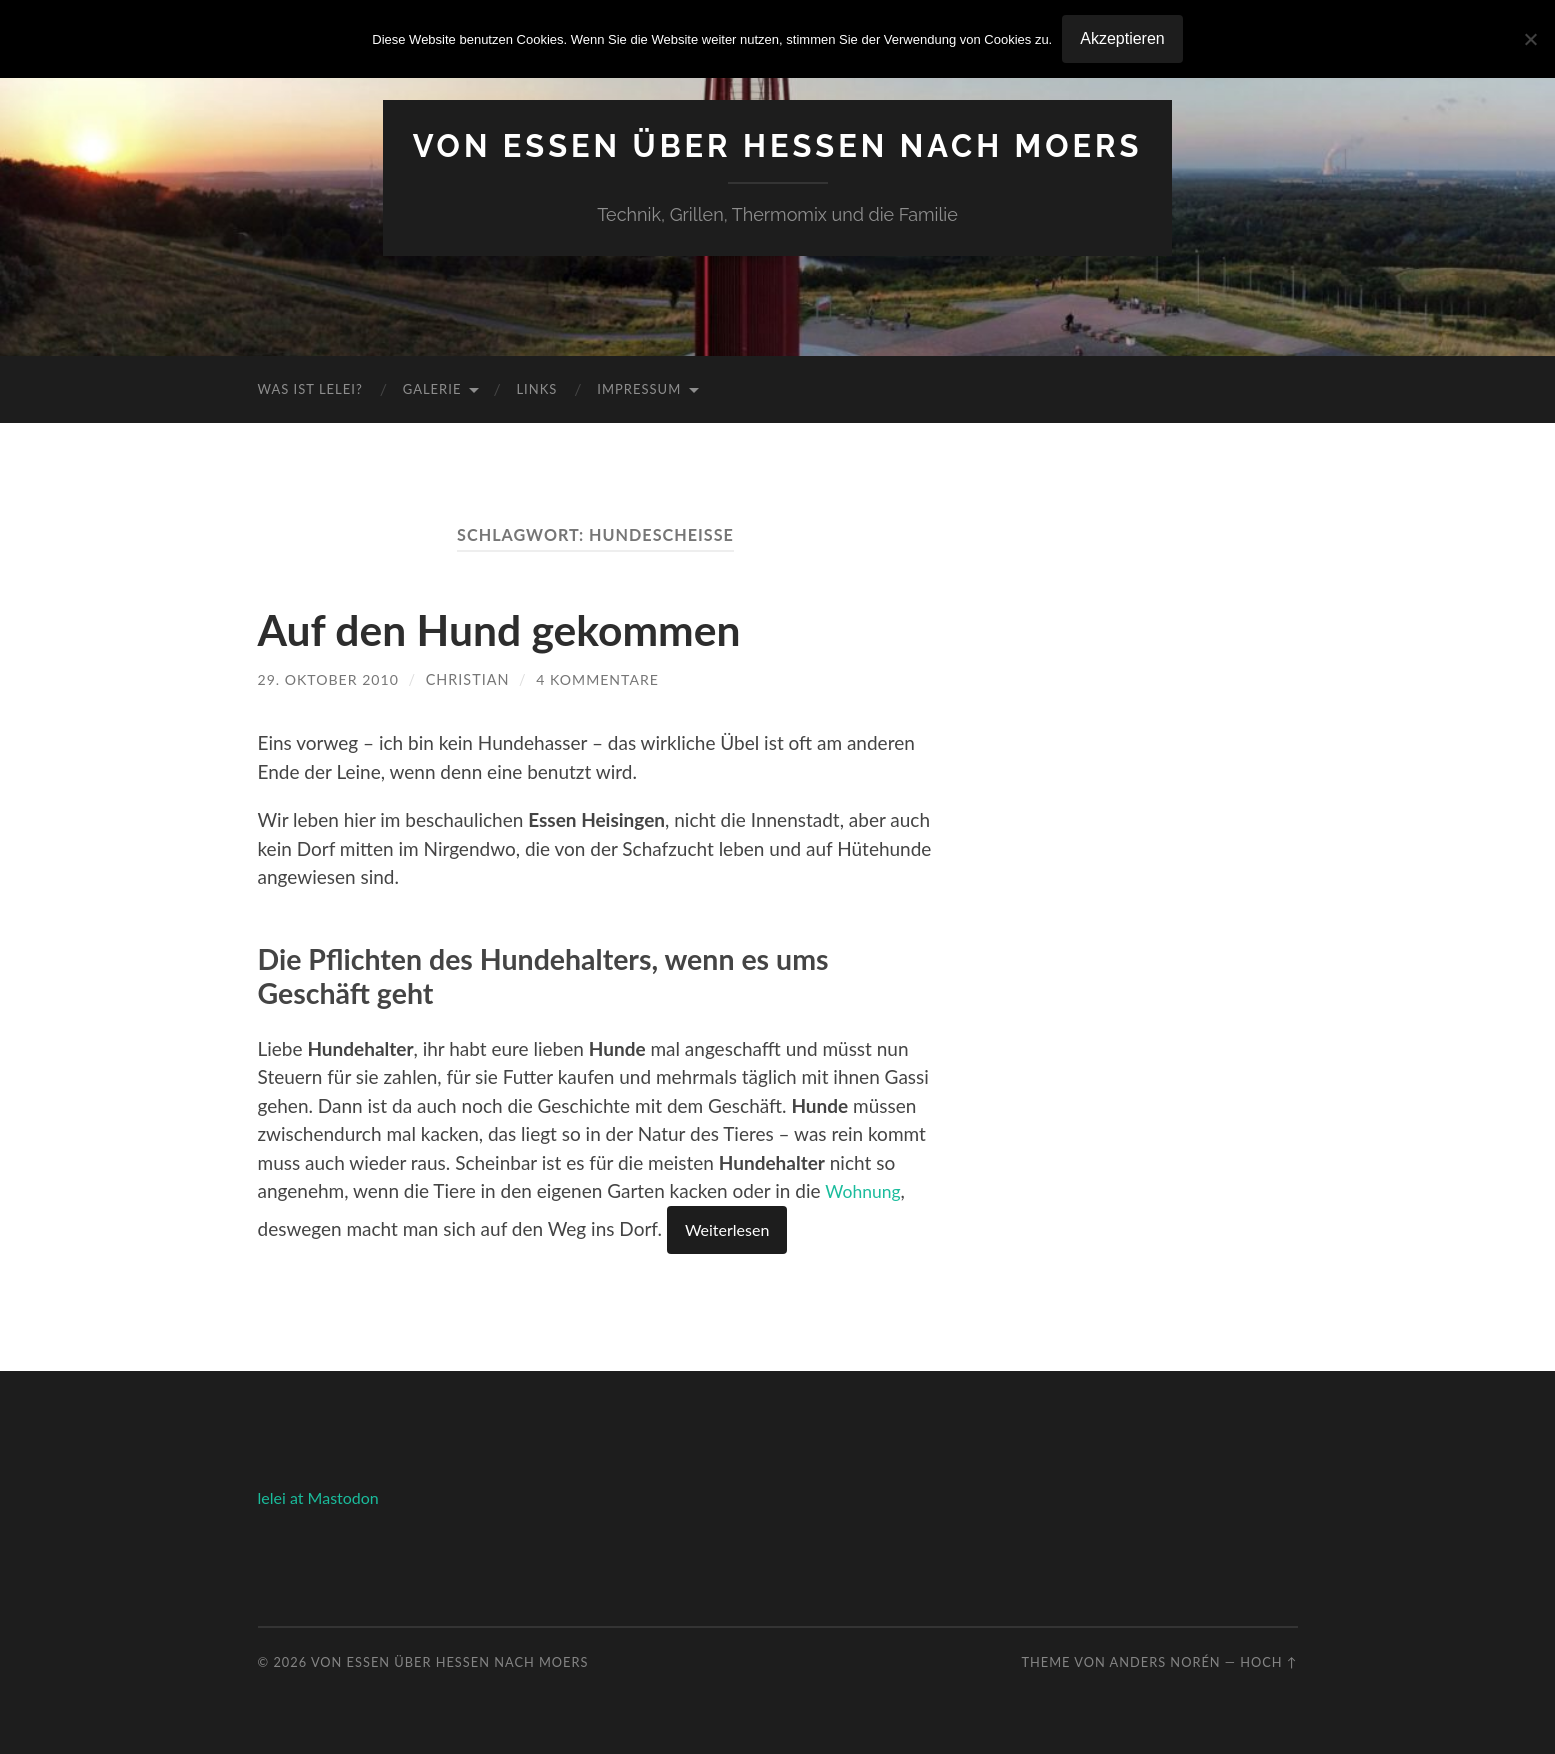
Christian (470, 679)
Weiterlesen (727, 1229)
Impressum (639, 389)
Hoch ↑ (1268, 1662)
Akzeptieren (1122, 38)
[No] (1530, 39)
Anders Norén (1165, 1662)
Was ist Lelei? (310, 389)
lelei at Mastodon (318, 1497)
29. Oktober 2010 (330, 679)
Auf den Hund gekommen (513, 629)
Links (536, 389)
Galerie (432, 389)
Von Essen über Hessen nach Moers (777, 145)
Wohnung (866, 1190)
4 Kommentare (601, 679)
